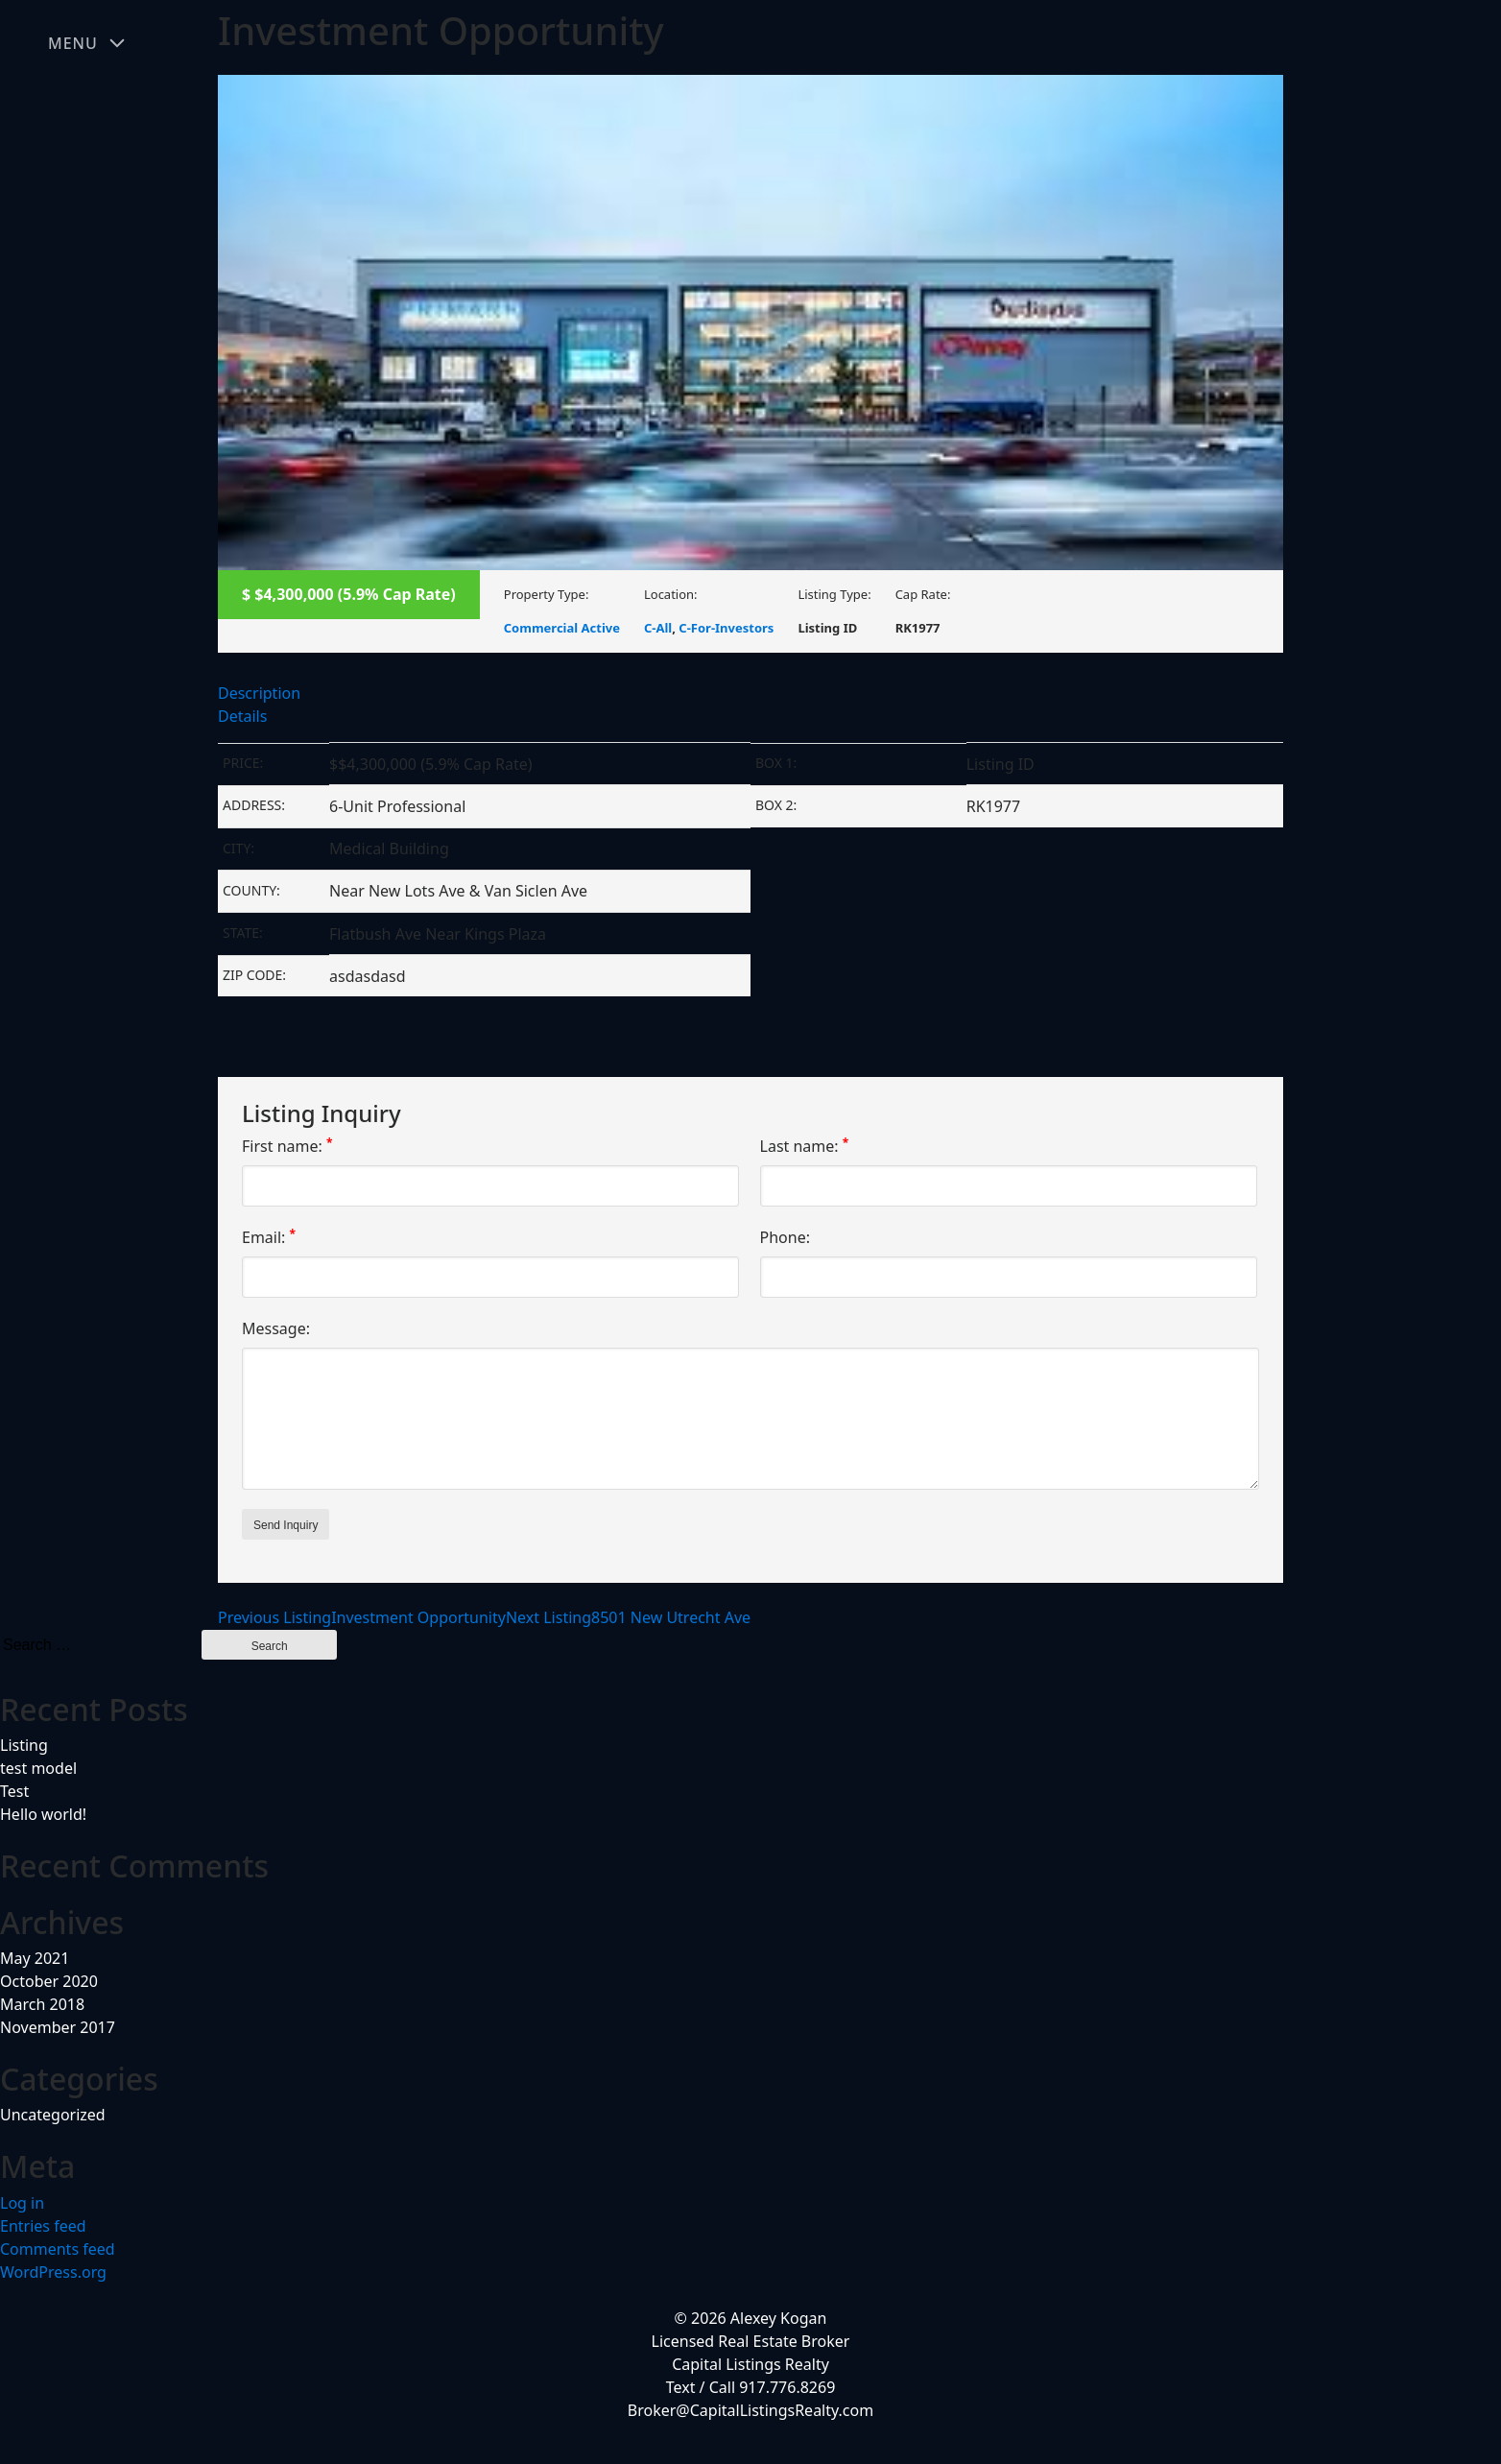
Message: (276, 1328)
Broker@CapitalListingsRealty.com (750, 2410)
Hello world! (43, 1814)
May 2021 (34, 1958)
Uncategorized (53, 2114)
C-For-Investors (726, 627)
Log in (22, 2202)
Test (14, 1791)
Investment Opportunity (362, 1617)
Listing (24, 1745)
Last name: (804, 1146)
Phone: (785, 1237)
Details (242, 716)
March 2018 (42, 2004)
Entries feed (43, 2226)
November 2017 (57, 2027)
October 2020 (49, 1981)
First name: (287, 1146)
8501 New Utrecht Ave (628, 1617)
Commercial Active (562, 627)
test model (38, 1768)
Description (259, 693)
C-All (658, 627)
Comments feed (57, 2249)
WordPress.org (53, 2272)
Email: (269, 1237)
